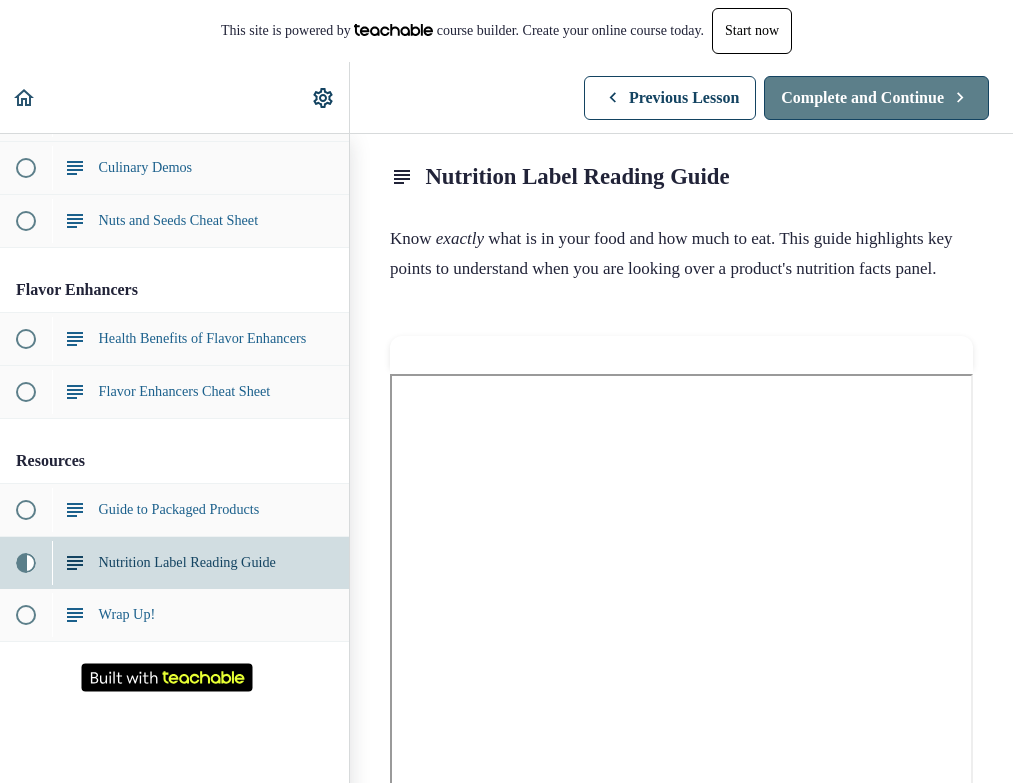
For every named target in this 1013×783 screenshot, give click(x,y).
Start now (752, 30)
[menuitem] (324, 97)
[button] (25, 97)
